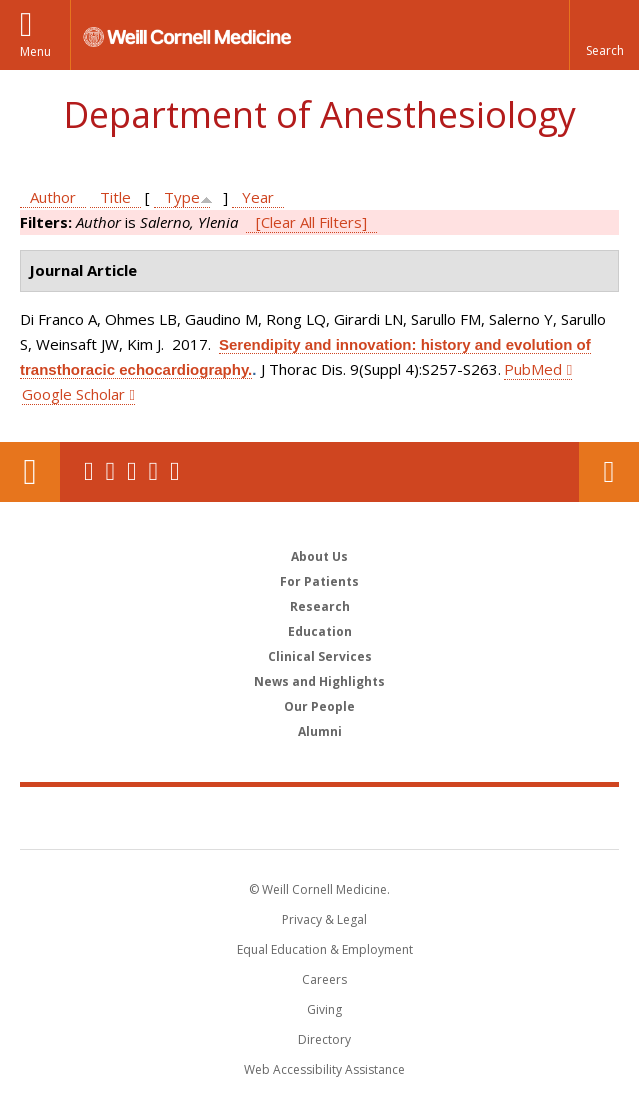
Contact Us (609, 472)
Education (320, 631)
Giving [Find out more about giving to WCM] (324, 1009)
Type (182, 197)
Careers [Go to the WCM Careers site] (324, 979)
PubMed (533, 369)
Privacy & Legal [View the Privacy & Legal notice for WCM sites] (324, 919)
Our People (319, 706)
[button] (604, 35)
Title (115, 197)
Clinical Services (320, 656)
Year (258, 197)
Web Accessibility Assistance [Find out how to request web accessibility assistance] (324, 1069)
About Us (319, 556)
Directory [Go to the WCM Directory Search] (324, 1039)
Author (53, 197)
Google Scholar (73, 394)
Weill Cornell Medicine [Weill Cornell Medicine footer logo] (320, 817)
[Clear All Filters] (311, 222)
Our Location (30, 472)
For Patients (319, 581)
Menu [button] (35, 51)
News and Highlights (319, 681)
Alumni (320, 731)
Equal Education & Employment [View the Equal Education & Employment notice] (325, 949)
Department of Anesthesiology (319, 114)
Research (320, 606)
